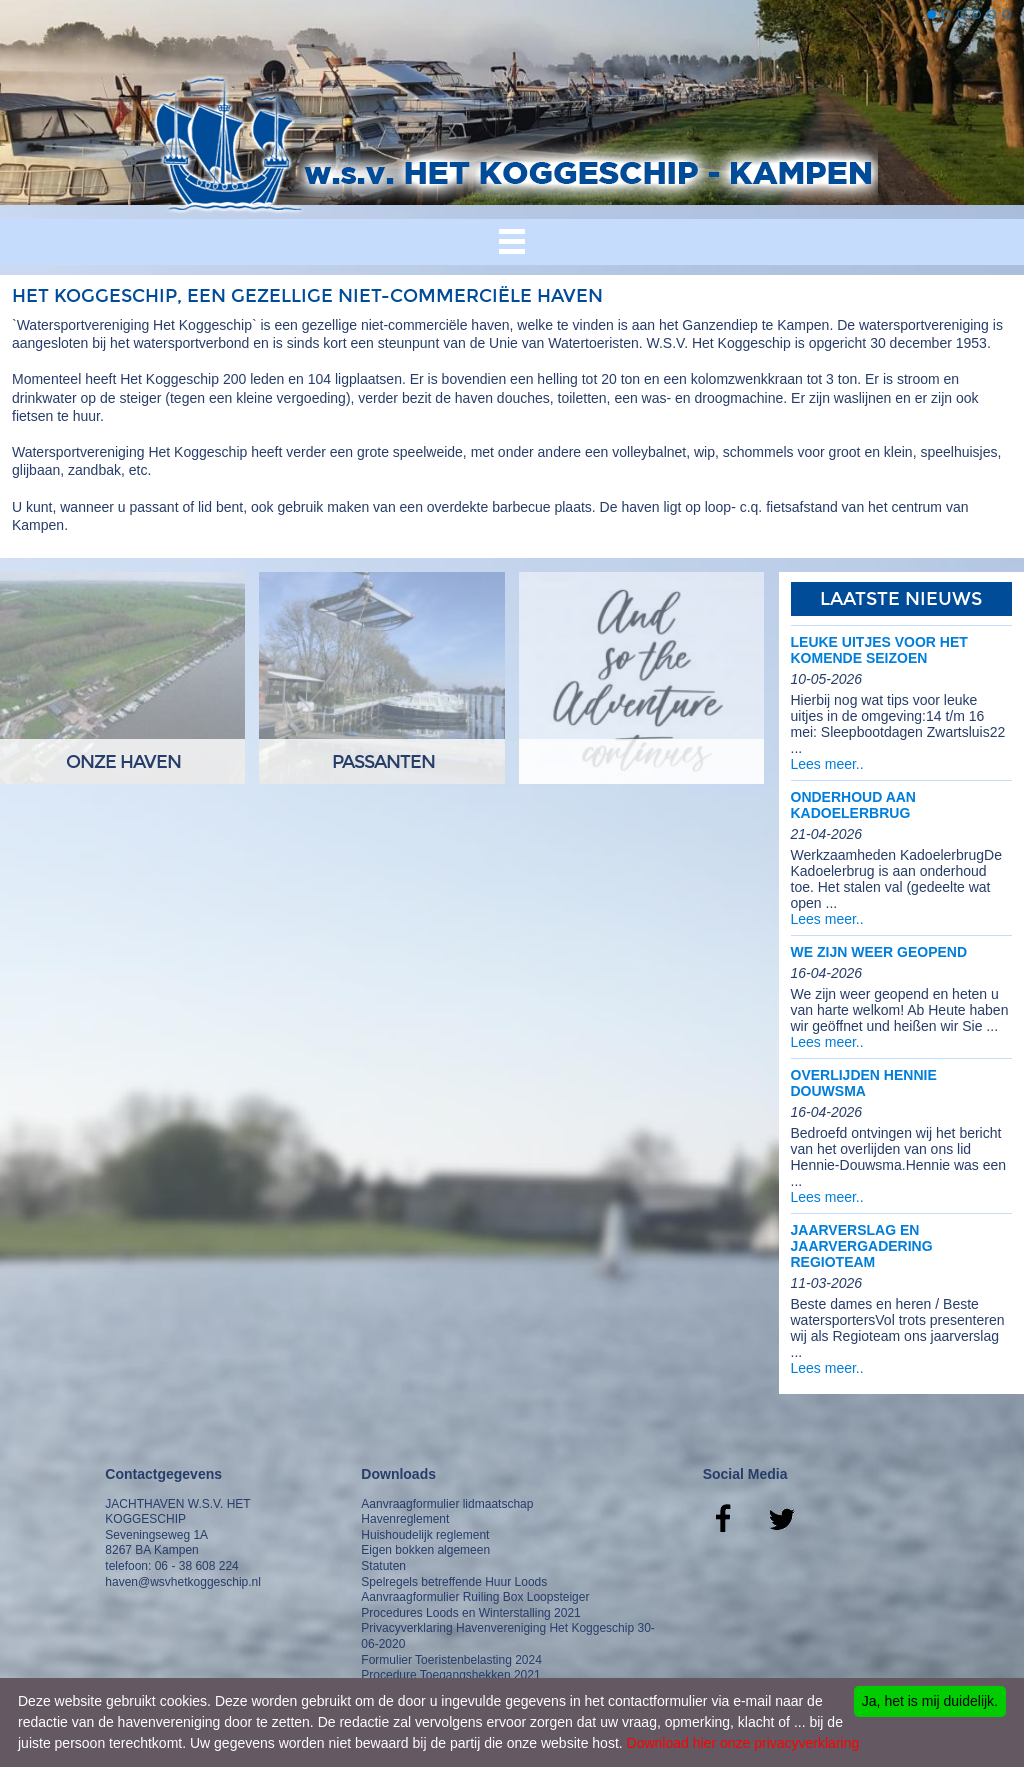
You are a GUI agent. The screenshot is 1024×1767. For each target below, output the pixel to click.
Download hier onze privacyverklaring (743, 1743)
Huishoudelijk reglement (425, 1535)
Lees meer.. (827, 764)
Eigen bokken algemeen (425, 1550)
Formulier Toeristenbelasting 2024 (451, 1660)
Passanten (383, 762)
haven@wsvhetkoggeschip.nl (183, 1582)
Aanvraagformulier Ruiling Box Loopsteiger (475, 1597)
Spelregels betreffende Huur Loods (454, 1582)
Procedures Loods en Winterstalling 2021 (470, 1613)
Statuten (383, 1566)
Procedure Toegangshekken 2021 (450, 1675)
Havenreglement (405, 1519)
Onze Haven (123, 762)
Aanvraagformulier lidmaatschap (447, 1504)
